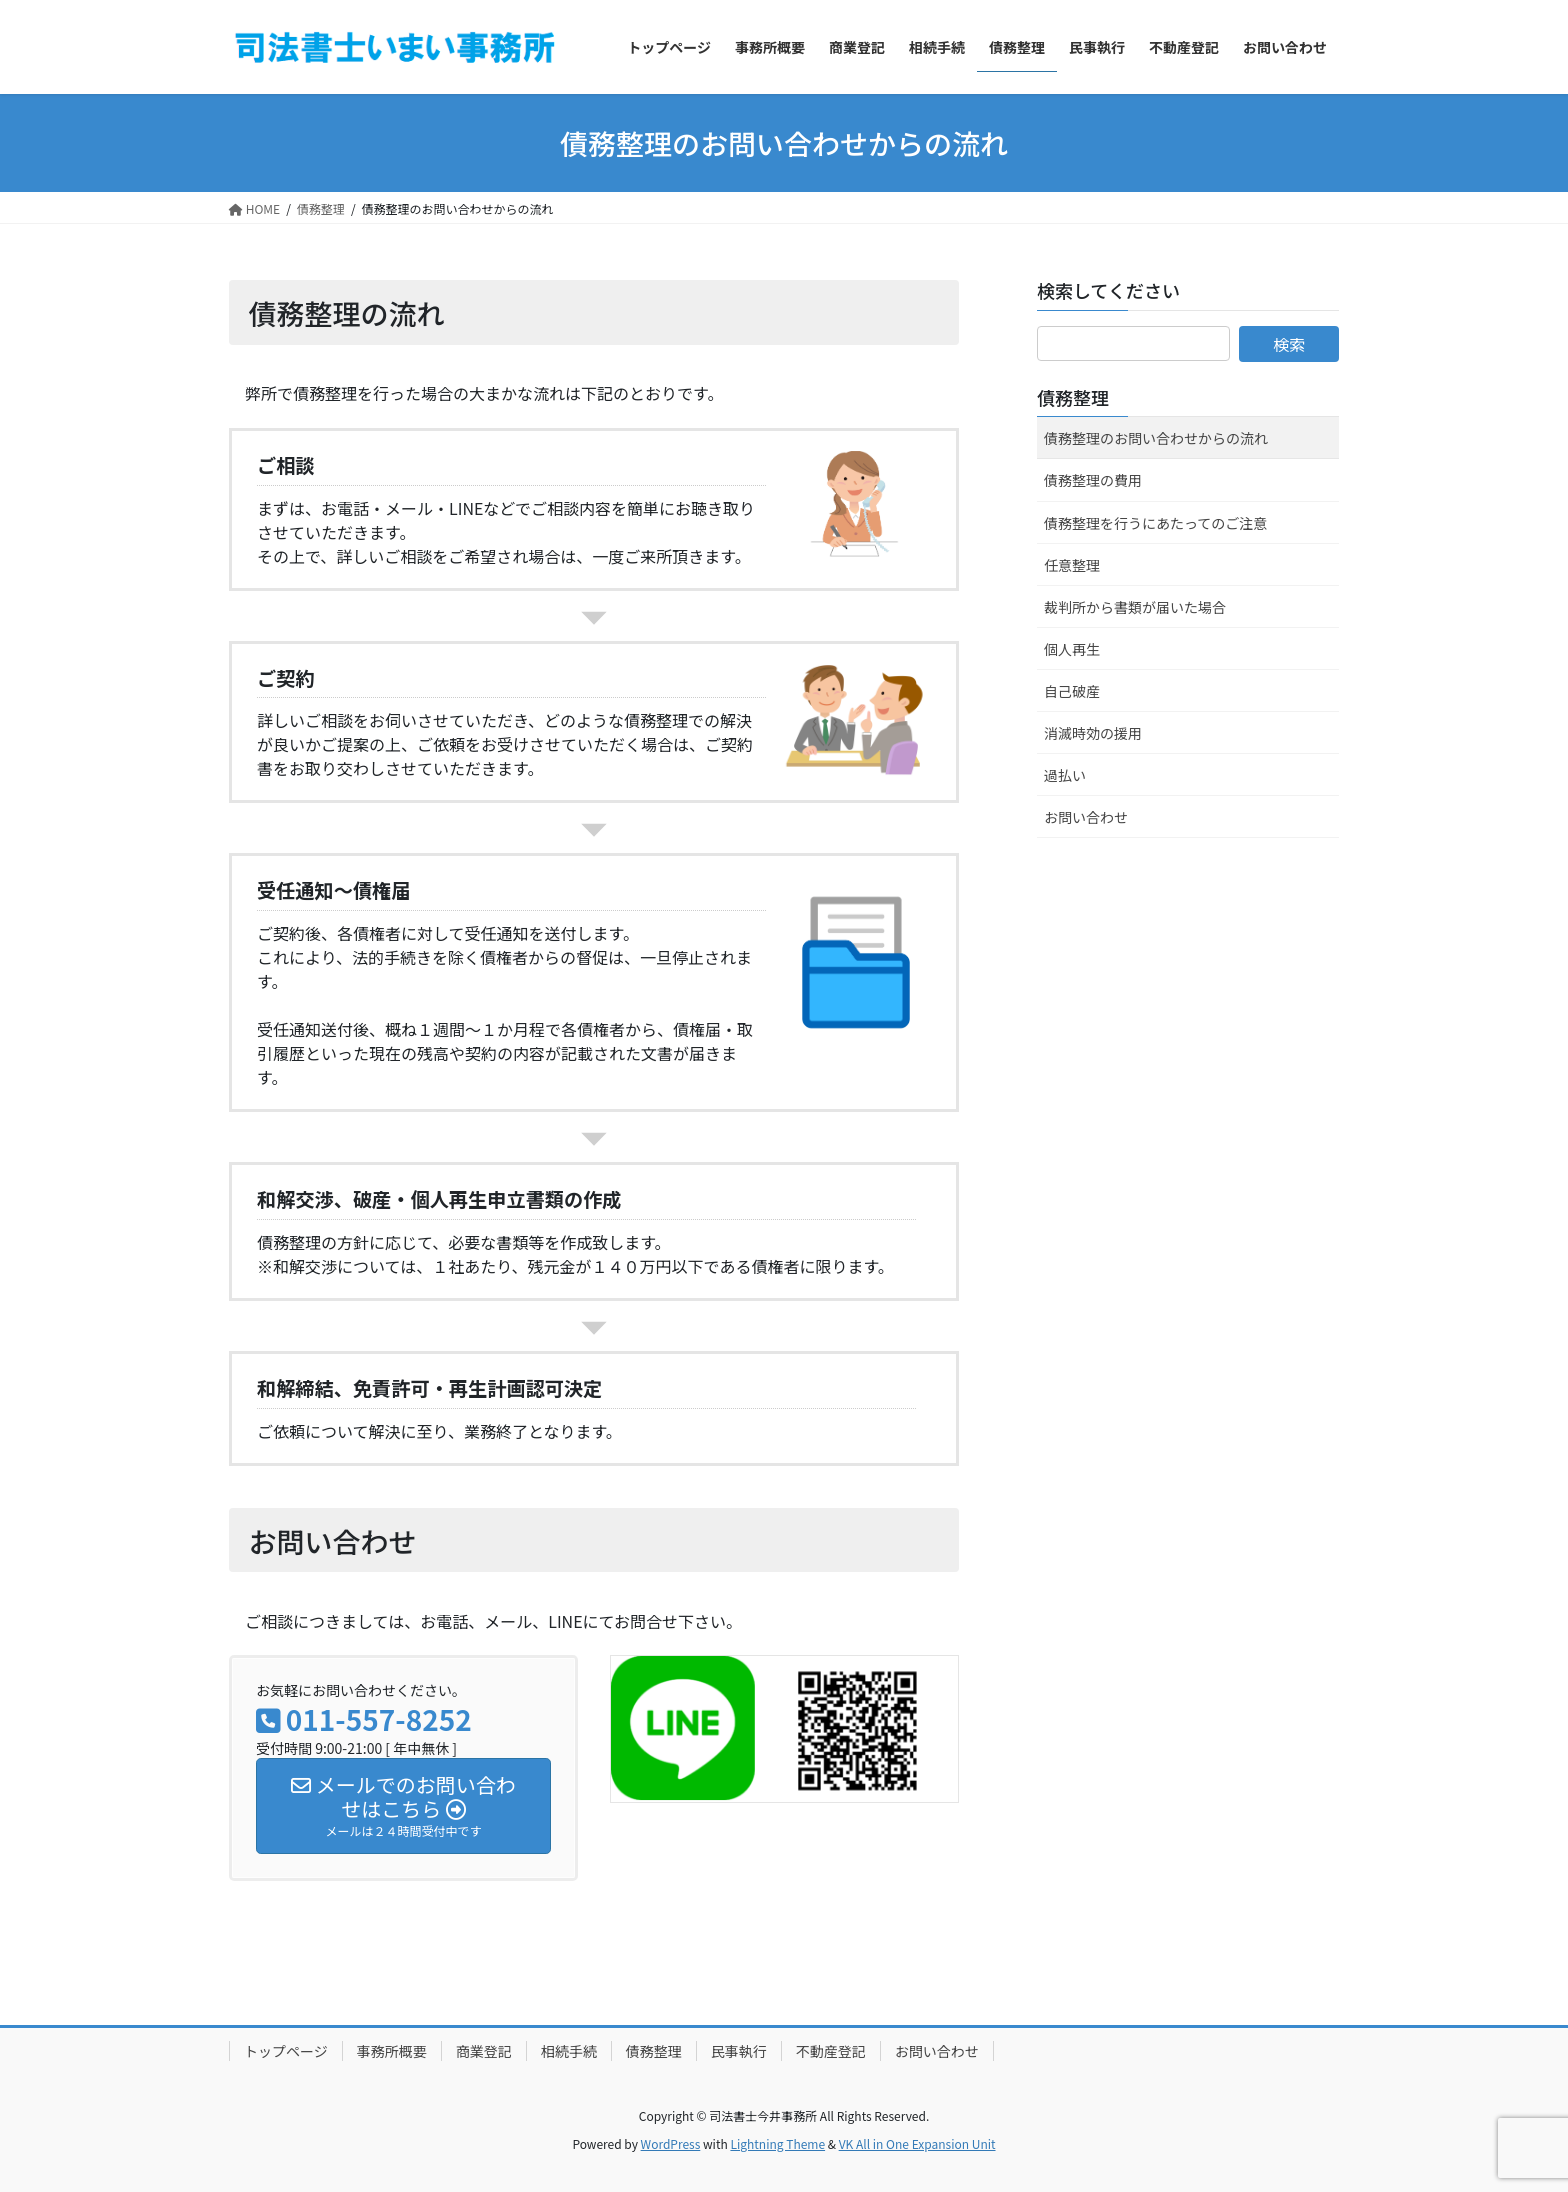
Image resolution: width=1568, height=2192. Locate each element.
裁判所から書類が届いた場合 (1135, 607)
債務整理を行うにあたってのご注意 (1155, 523)
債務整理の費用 (1093, 480)
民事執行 (739, 2051)
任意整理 (1072, 565)
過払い (1065, 775)
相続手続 (569, 2051)
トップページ (286, 2051)
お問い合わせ (1086, 817)
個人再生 (1072, 649)
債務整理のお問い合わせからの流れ (1156, 438)
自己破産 (1072, 691)
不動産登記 (831, 2051)
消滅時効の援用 (1093, 733)
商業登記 (484, 2051)
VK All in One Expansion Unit (917, 2143)
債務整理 (1073, 397)
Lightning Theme (777, 2143)
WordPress (671, 2143)
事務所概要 (392, 2051)
